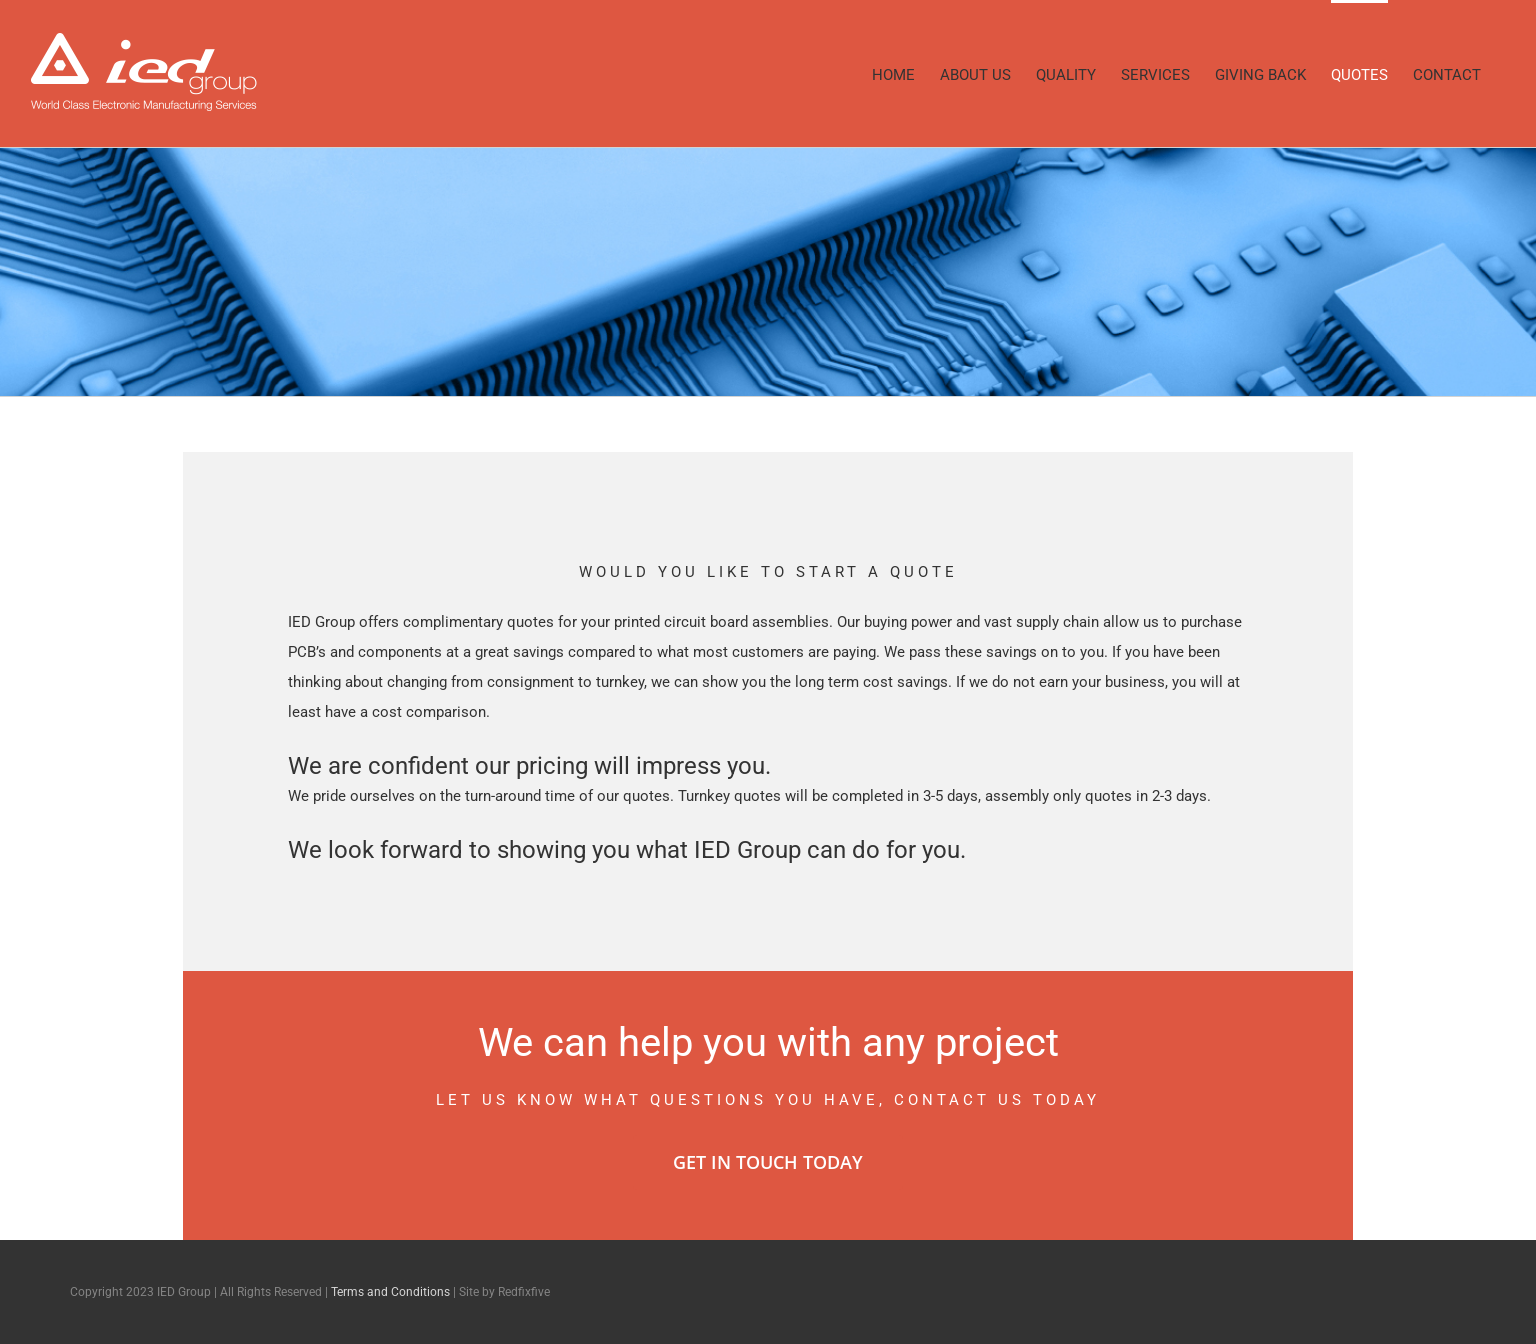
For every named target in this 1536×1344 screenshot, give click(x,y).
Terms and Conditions (390, 1292)
